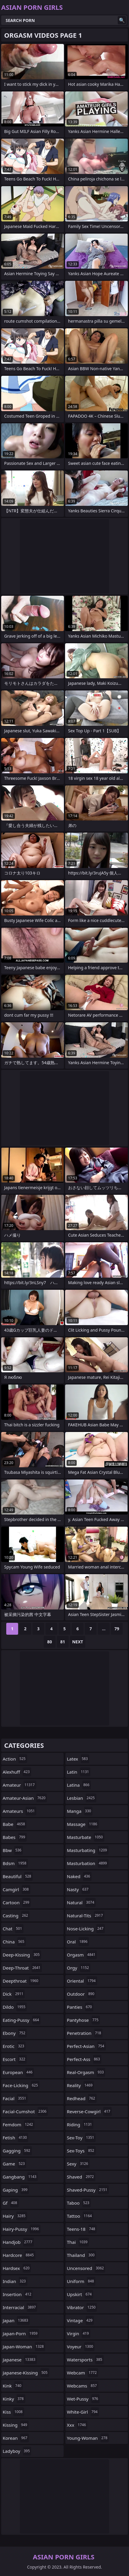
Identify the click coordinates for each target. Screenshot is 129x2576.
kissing (16, 2424)
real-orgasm (86, 2072)
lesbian (81, 1798)
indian (15, 2281)
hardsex (17, 2268)
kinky (14, 2398)
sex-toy (81, 2137)
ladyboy (17, 2451)
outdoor (81, 1993)
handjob (18, 2242)
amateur (19, 1784)
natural (81, 1902)
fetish (15, 2137)
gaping (16, 2189)
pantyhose (83, 2020)
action (15, 1758)
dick (14, 1993)
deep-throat (22, 1967)
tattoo (80, 2215)
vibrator (82, 2307)
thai (78, 2242)
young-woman (88, 2438)
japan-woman (24, 2346)
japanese (20, 2359)
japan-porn (21, 2333)
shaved (81, 2176)
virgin (78, 2333)
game (14, 2163)
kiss (13, 2411)
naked (79, 1876)
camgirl (16, 1889)
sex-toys (81, 2150)
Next (77, 1642)
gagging (17, 2150)
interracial (20, 2307)
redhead (82, 2098)
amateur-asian (25, 1798)
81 (62, 1642)
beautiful (18, 1876)
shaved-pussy (88, 2189)
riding (80, 2124)
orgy (78, 1967)
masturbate (85, 1837)
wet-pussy (83, 2398)
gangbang (20, 2176)
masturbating (87, 1850)
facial (15, 2098)
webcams (82, 2385)
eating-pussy (21, 2020)
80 (49, 1642)
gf (11, 2202)
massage (83, 1824)
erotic (14, 2046)
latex (78, 1758)
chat (13, 1928)
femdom (18, 2124)
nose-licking (86, 1928)
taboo (79, 2202)
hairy (15, 2215)
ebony (15, 2033)
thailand (81, 2255)
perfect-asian (86, 2046)
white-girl (83, 2411)
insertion (18, 2294)
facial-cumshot (25, 2111)
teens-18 (82, 2229)
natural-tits (85, 1915)
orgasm (82, 1954)
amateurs (19, 1811)
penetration (85, 2033)
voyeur (81, 2346)
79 (116, 1628)
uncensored (86, 2268)
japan (16, 2320)
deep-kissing (22, 1954)
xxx (77, 2424)
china (14, 1941)
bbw (13, 1850)
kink (13, 2385)
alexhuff (17, 1771)
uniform (81, 2281)
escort (15, 2059)
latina (79, 1784)
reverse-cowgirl (89, 2111)
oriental (82, 1980)
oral (78, 1941)
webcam (82, 2372)
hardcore (19, 2255)
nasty (78, 1889)
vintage (80, 2320)
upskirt (80, 2294)
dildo (15, 2007)
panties (80, 2007)
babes (15, 1837)
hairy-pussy (21, 2229)
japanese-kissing (26, 2372)
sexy (78, 2163)
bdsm (15, 1863)
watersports (85, 2359)
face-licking (21, 2085)
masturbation (87, 1863)
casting (16, 1915)
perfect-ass (84, 2059)
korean (16, 2438)
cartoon (17, 1902)
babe (14, 1824)
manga (79, 1811)
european (18, 2072)
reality (80, 2085)
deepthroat (21, 1980)
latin (78, 1771)
